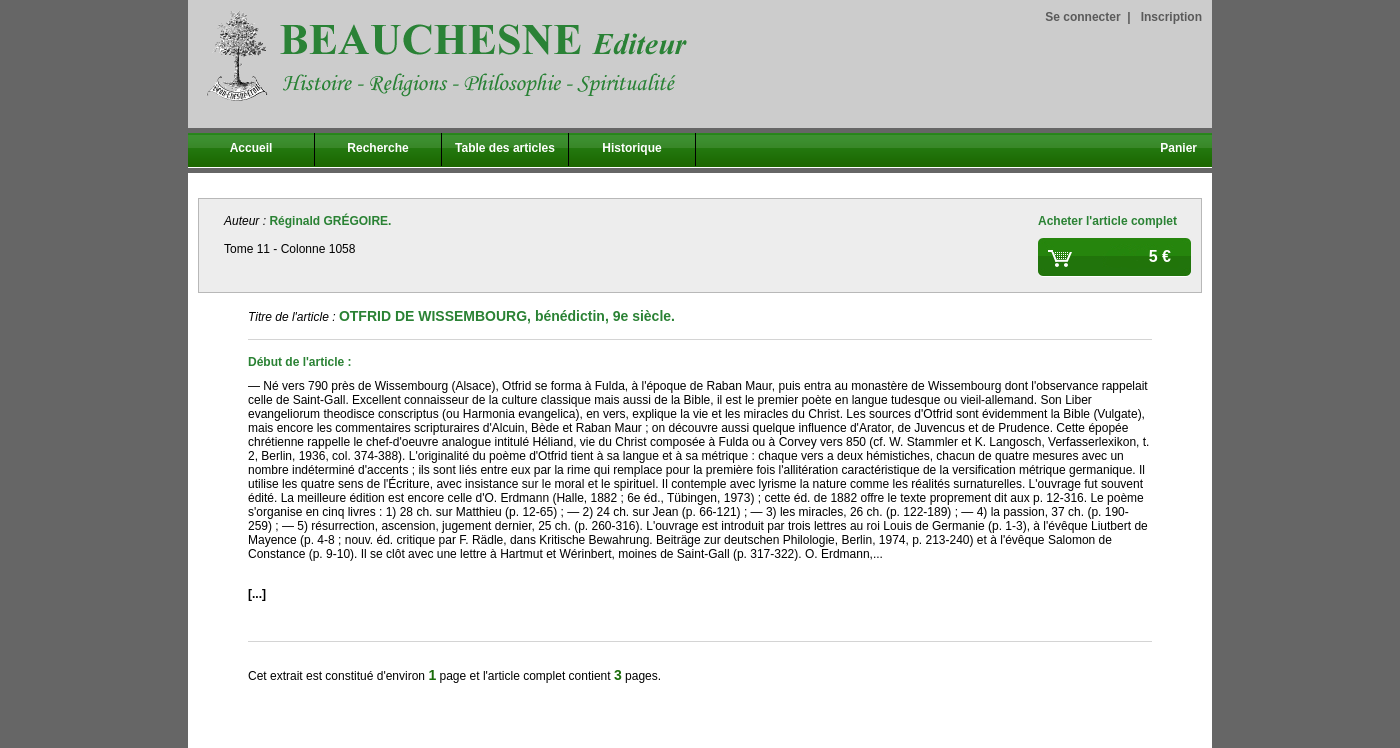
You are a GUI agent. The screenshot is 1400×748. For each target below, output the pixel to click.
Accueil (251, 148)
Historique (631, 148)
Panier (1178, 148)
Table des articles (505, 148)
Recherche (377, 148)
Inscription (1171, 17)
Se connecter (1082, 17)
